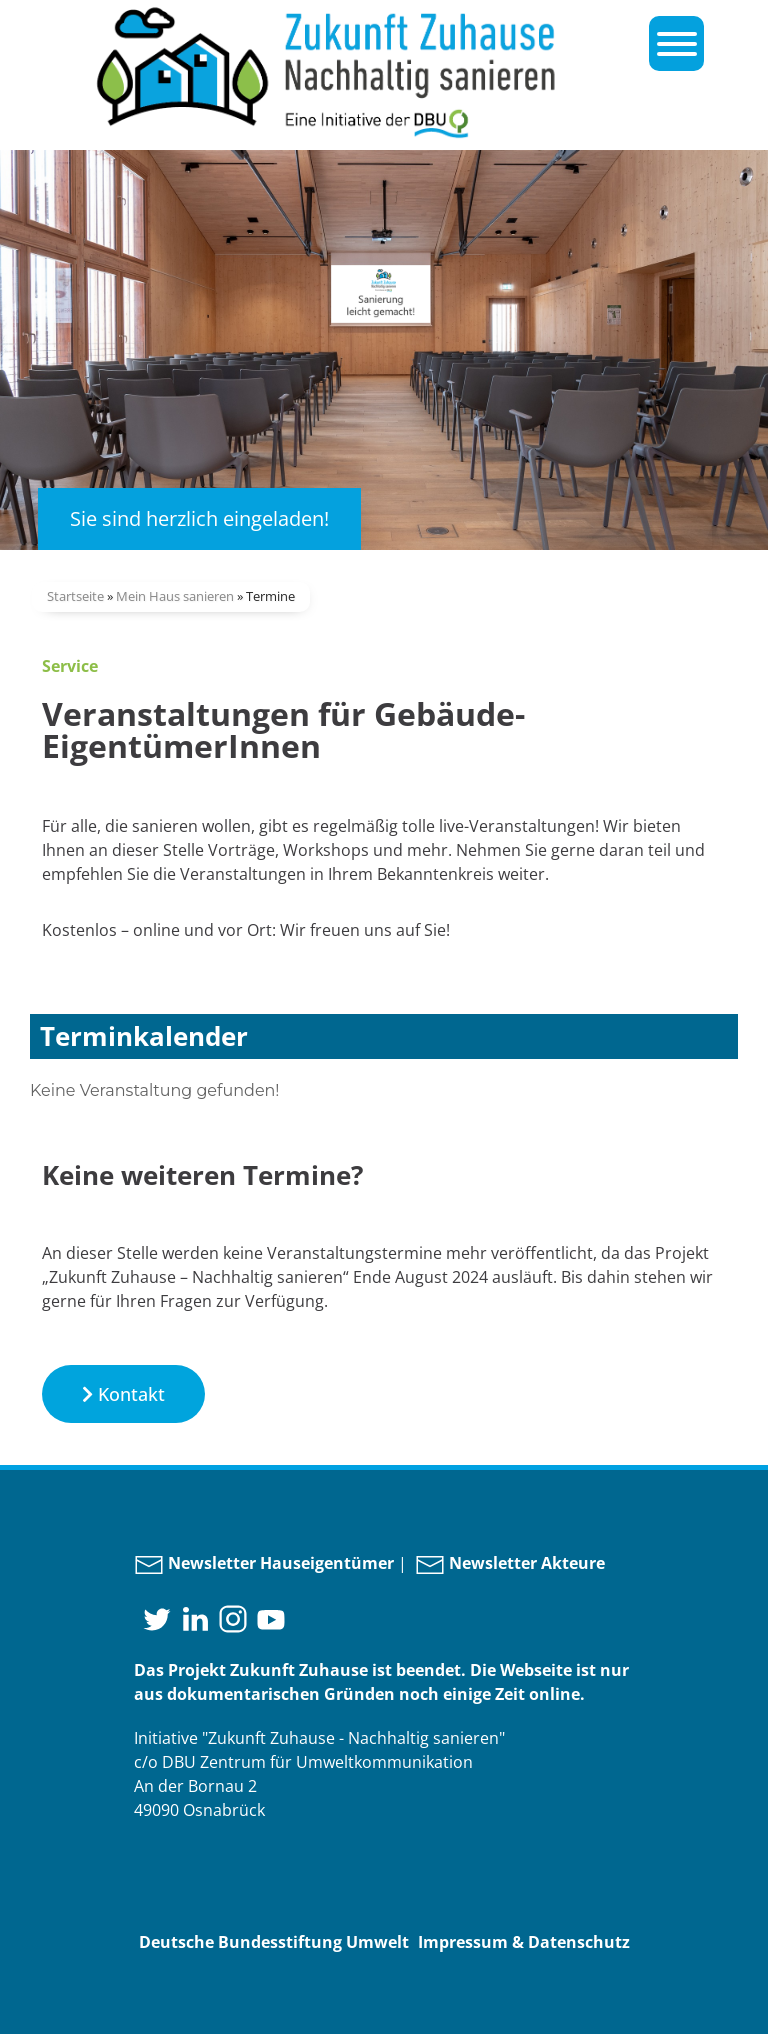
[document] (384, 1091)
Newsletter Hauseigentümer (264, 1563)
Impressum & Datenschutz (524, 1942)
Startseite (75, 596)
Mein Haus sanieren (175, 596)
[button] (123, 1394)
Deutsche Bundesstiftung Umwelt (274, 1942)
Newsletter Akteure (510, 1563)
